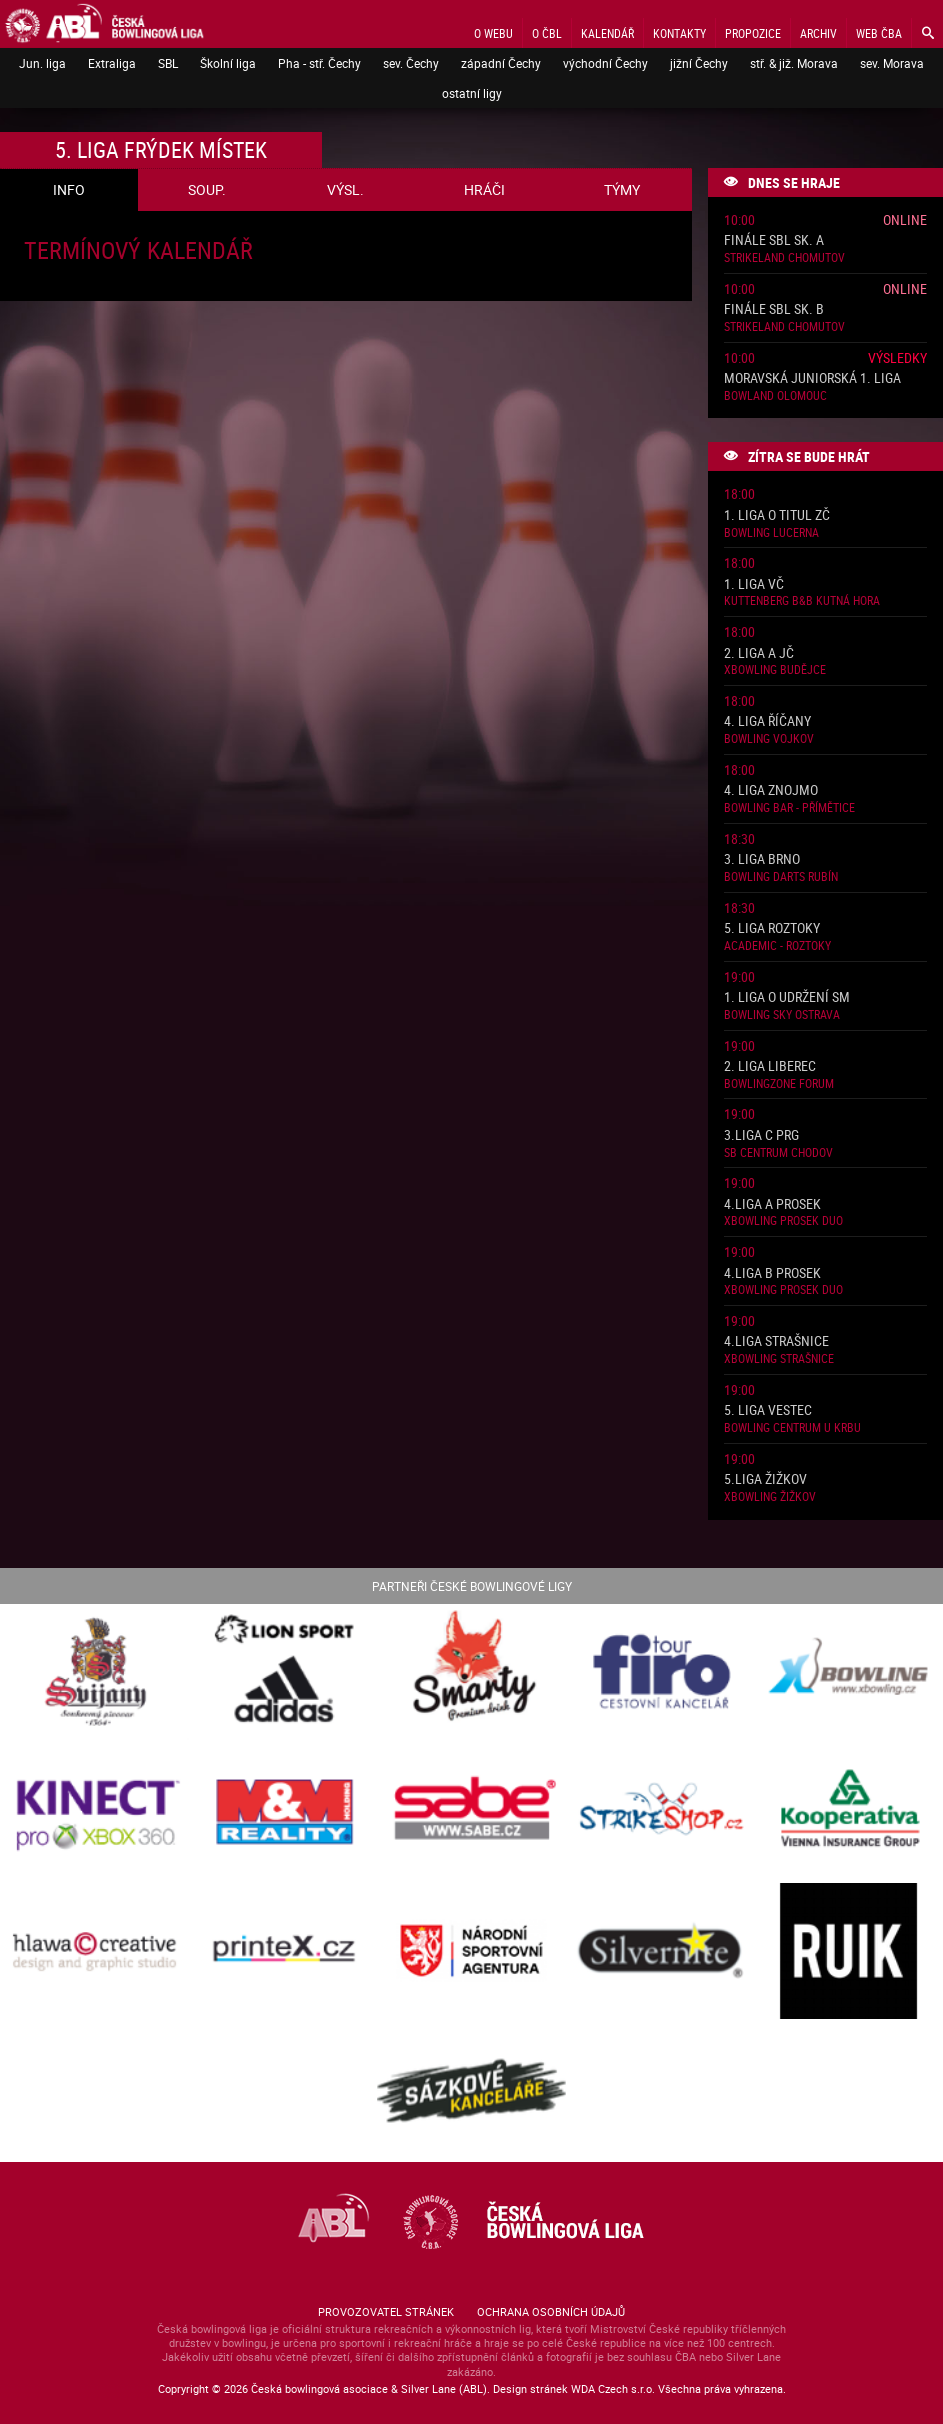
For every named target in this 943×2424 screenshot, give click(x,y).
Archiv (818, 33)
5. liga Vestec (768, 1410)
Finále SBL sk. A (774, 240)
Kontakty (679, 33)
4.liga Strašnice (776, 1341)
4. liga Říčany (767, 721)
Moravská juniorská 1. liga (812, 378)
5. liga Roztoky (772, 928)
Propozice (753, 33)
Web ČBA (879, 33)
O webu (493, 33)
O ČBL (547, 33)
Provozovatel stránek (386, 2311)
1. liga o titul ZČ (777, 515)
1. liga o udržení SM (787, 997)
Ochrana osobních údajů (551, 2311)
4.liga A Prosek (772, 1204)
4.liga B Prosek (772, 1273)
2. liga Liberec (770, 1066)
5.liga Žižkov (765, 1479)
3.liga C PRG (761, 1135)
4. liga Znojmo (771, 790)
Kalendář (607, 33)
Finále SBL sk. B (774, 309)
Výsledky (897, 357)
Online (905, 219)
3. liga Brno (762, 859)
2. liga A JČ (759, 653)
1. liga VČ (754, 584)
